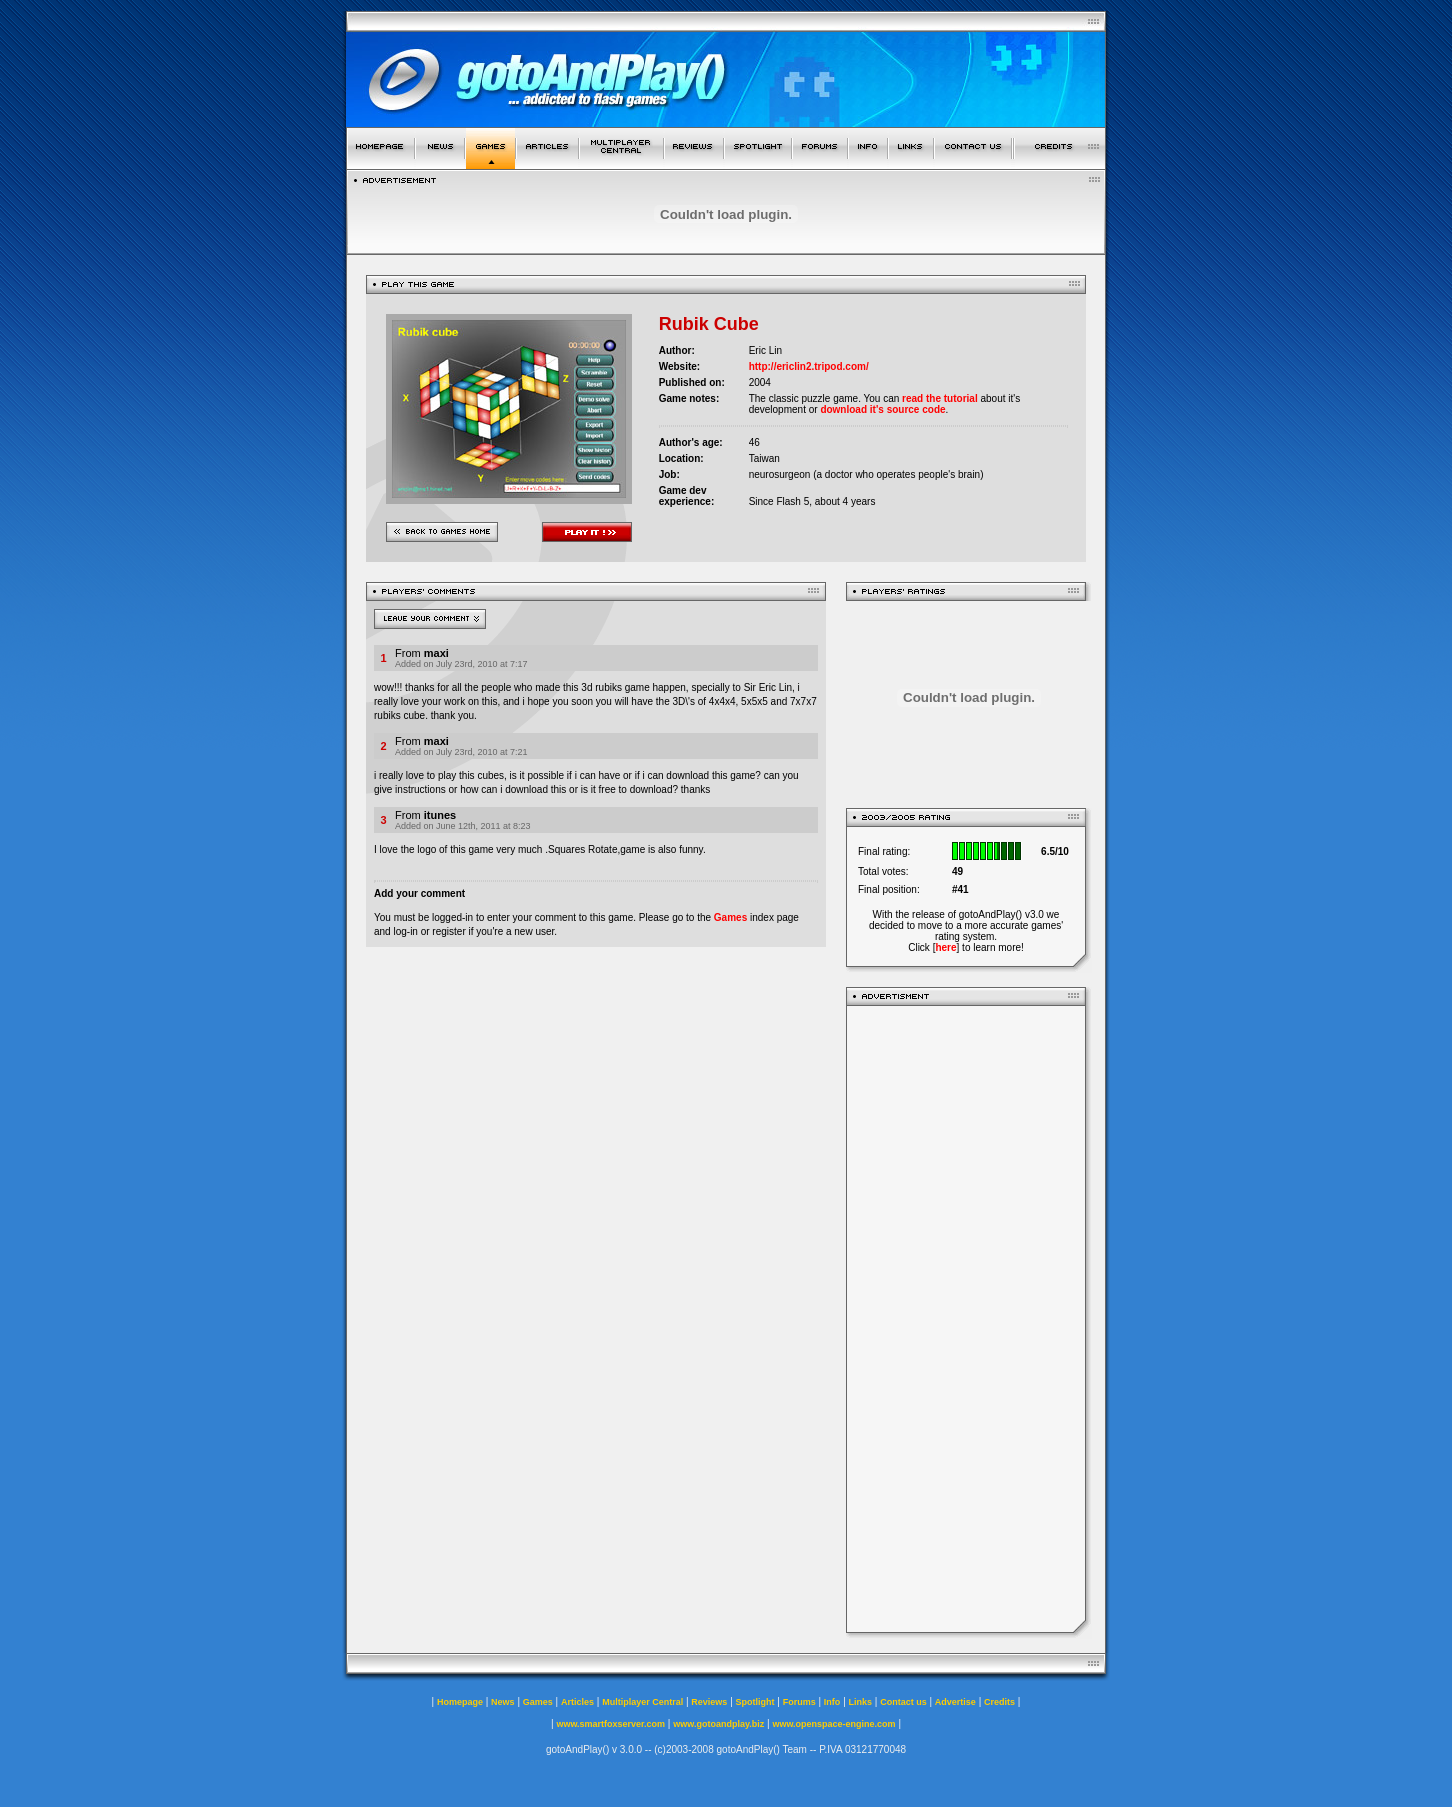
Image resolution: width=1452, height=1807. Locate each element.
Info (832, 1702)
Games (730, 917)
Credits (999, 1702)
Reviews (709, 1702)
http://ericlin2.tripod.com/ (809, 366)
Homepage (460, 1702)
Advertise (955, 1702)
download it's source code (882, 409)
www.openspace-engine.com (833, 1724)
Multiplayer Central (642, 1702)
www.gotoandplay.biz (718, 1724)
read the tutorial (940, 398)
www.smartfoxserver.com (610, 1724)
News (503, 1702)
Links (861, 1702)
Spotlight (755, 1702)
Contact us (903, 1702)
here (945, 947)
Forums (799, 1702)
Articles (577, 1702)
